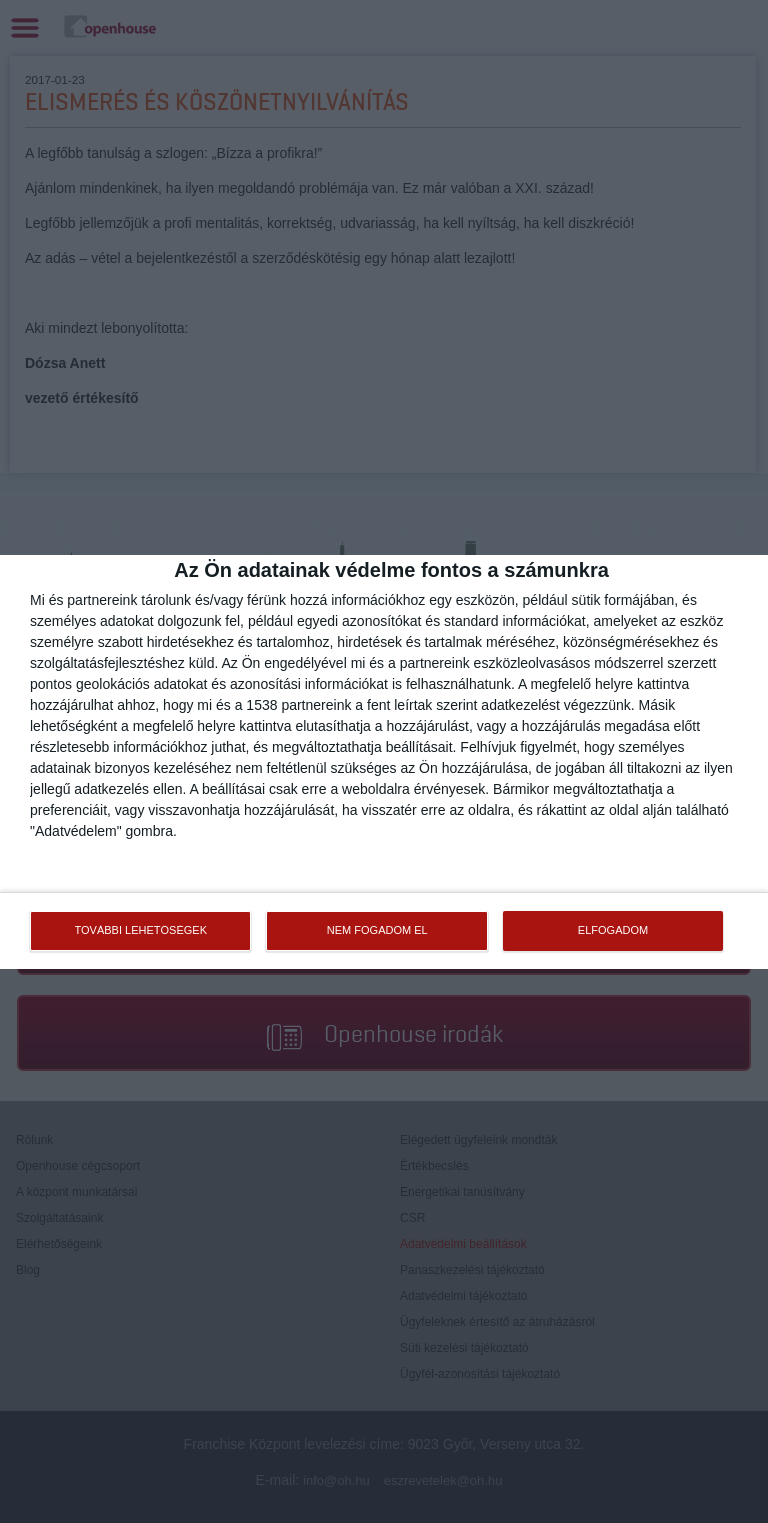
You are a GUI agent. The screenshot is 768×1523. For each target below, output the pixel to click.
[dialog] (384, 762)
